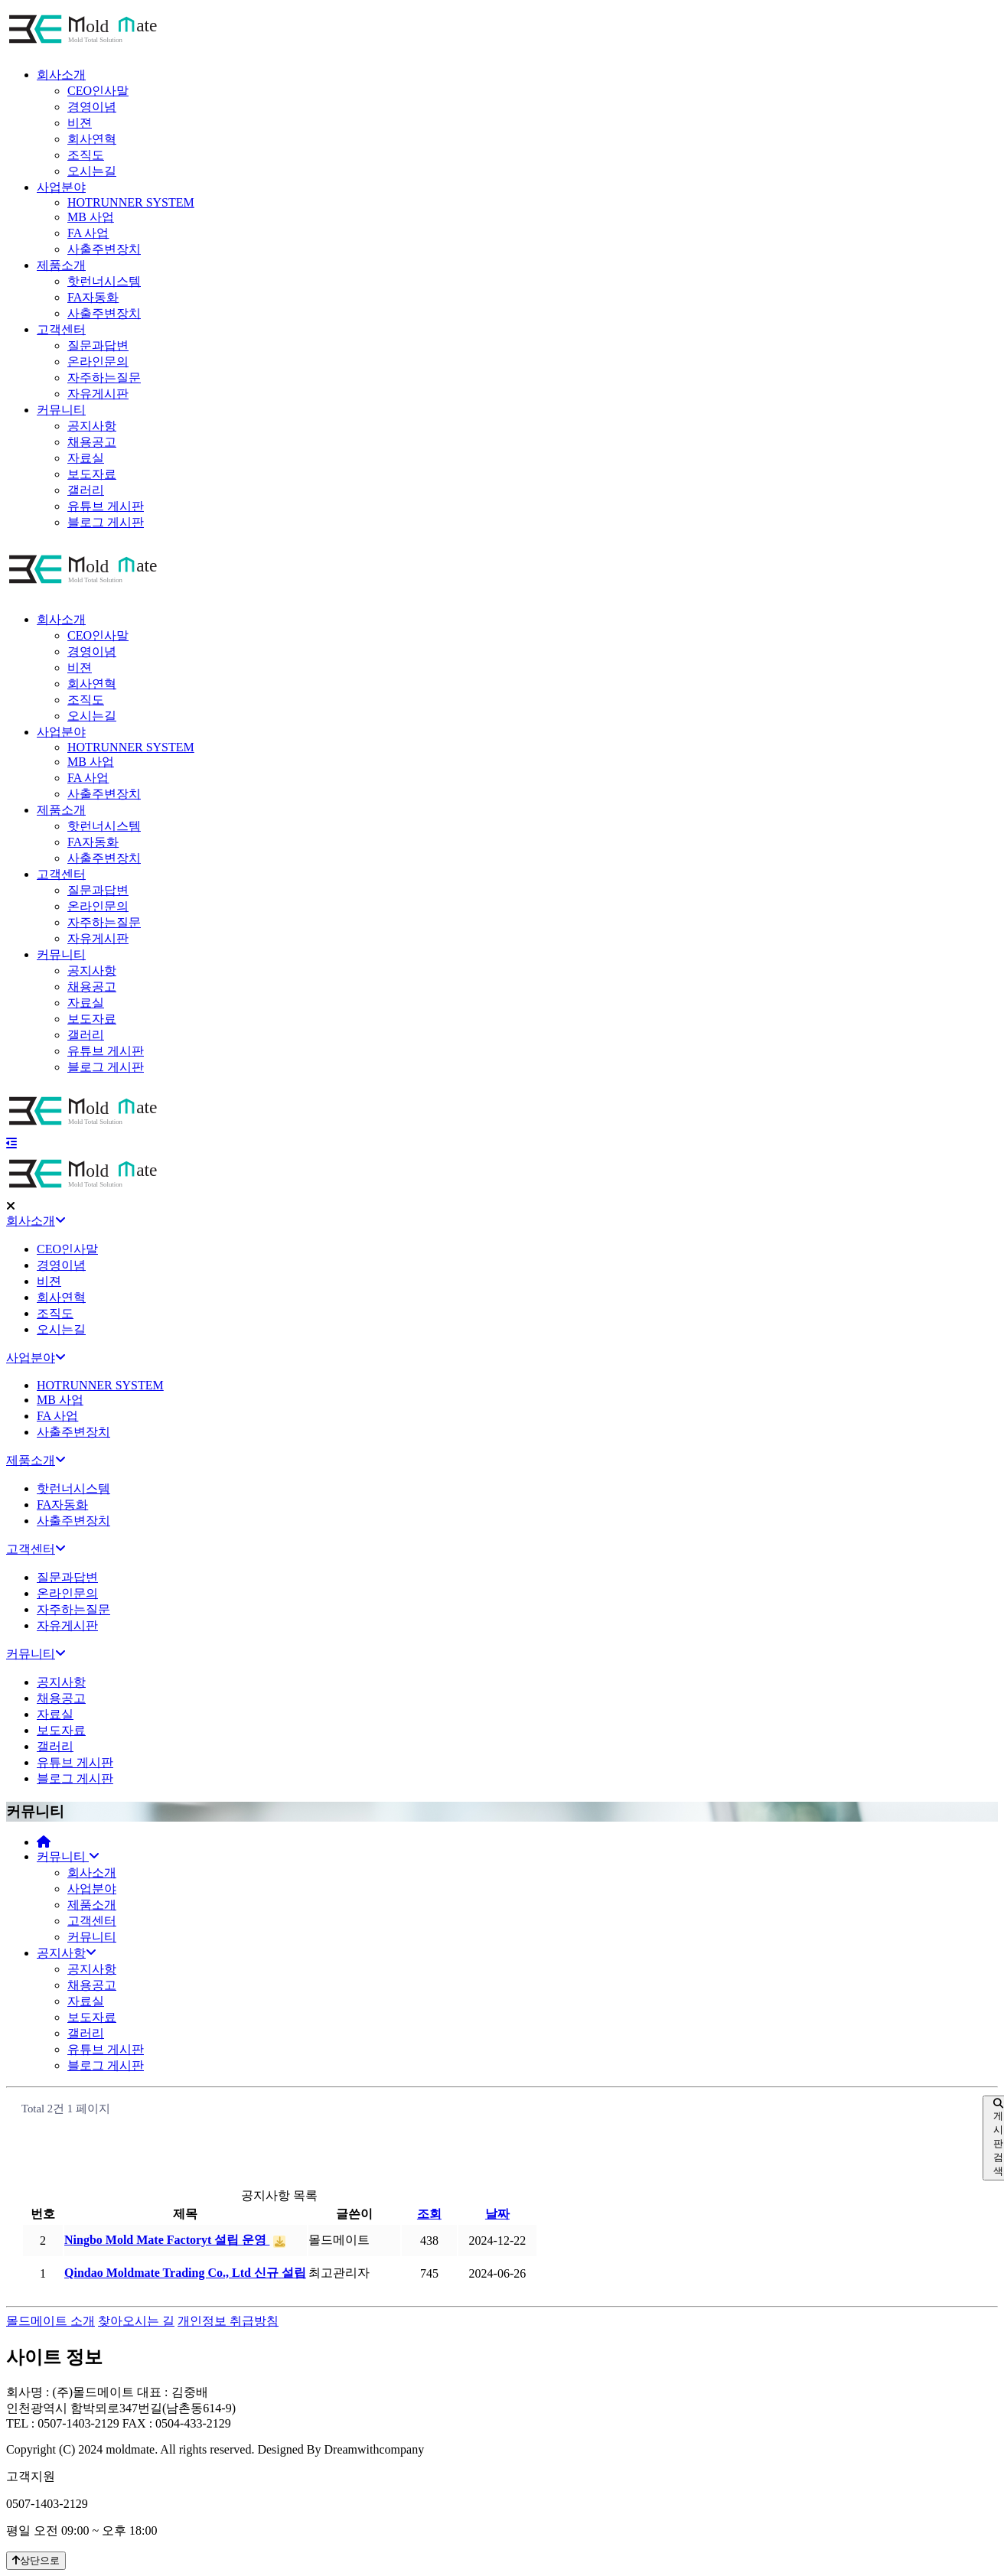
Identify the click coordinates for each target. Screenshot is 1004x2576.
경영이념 (91, 106)
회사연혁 (91, 138)
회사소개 (61, 74)
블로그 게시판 (105, 522)
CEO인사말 (98, 90)
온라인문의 (98, 361)
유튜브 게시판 (105, 506)
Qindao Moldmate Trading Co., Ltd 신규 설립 (185, 2294)
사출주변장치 (104, 249)
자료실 (85, 457)
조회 (429, 2235)
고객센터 (61, 329)
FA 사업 (88, 232)
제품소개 (61, 265)
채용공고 (91, 441)
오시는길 (91, 170)
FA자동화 (93, 297)
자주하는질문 (104, 377)
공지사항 (91, 425)
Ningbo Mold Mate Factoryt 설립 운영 (166, 2261)
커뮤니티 (61, 409)
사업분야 (61, 187)
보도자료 (91, 473)
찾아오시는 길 (136, 2320)
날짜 (497, 2235)
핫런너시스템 (104, 281)
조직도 (85, 154)
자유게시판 (98, 393)
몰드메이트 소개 (50, 2320)
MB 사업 (90, 216)
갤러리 (85, 490)
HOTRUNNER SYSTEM (130, 202)
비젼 (79, 122)
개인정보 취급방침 (228, 2320)
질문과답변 (98, 345)
